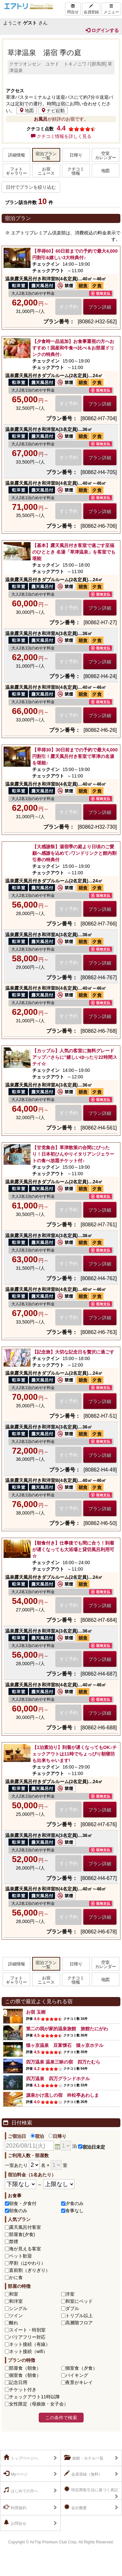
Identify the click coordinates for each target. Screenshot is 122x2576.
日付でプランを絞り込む (31, 187)
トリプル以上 (79, 2315)
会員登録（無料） (83, 2474)
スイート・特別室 (27, 2329)
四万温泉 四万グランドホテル (58, 2078)
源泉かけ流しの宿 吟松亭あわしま (62, 2095)
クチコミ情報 (75, 171)
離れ (13, 2322)
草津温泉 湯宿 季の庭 (44, 53)
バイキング (76, 2375)
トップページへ (21, 2458)
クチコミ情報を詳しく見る (61, 136)
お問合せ (15, 2523)
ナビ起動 (53, 110)
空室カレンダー (105, 155)
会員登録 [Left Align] (91, 9)
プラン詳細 (99, 307)
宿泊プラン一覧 (46, 156)
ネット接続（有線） (29, 2344)
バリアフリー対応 (27, 2337)
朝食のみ (18, 2210)
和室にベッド (79, 2301)
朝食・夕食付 (22, 2203)
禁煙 (13, 2241)
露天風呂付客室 (25, 2227)
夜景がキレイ (79, 2382)
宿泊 (37, 2136)
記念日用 (18, 2382)
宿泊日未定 (91, 2147)
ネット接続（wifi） (28, 2351)
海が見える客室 (25, 2248)
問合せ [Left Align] (73, 9)
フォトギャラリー (16, 171)
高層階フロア (79, 2322)
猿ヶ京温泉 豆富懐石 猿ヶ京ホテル (64, 2045)
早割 (27, 2263)
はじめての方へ (21, 2490)
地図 (26, 110)
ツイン (16, 2315)
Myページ (16, 2474)
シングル (18, 2308)
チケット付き (22, 2389)
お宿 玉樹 (36, 2012)
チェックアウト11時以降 (34, 2396)
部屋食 (25, 2368)
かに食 (16, 2277)
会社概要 (75, 2507)
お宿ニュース (46, 171)
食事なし (74, 2210)
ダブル (72, 2308)
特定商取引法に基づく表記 (91, 2489)
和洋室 (16, 2301)
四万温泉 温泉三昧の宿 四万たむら (63, 2062)
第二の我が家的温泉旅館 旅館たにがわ (67, 2028)
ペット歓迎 (20, 2255)
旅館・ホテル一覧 (83, 2458)
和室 (13, 2294)
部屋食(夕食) (22, 2234)
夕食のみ (74, 2203)
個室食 (81, 2368)
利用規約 (15, 2507)
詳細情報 (16, 155)
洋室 (70, 2294)
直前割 (29, 2270)
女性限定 (38, 2403)
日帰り (76, 155)
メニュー (111, 9)
